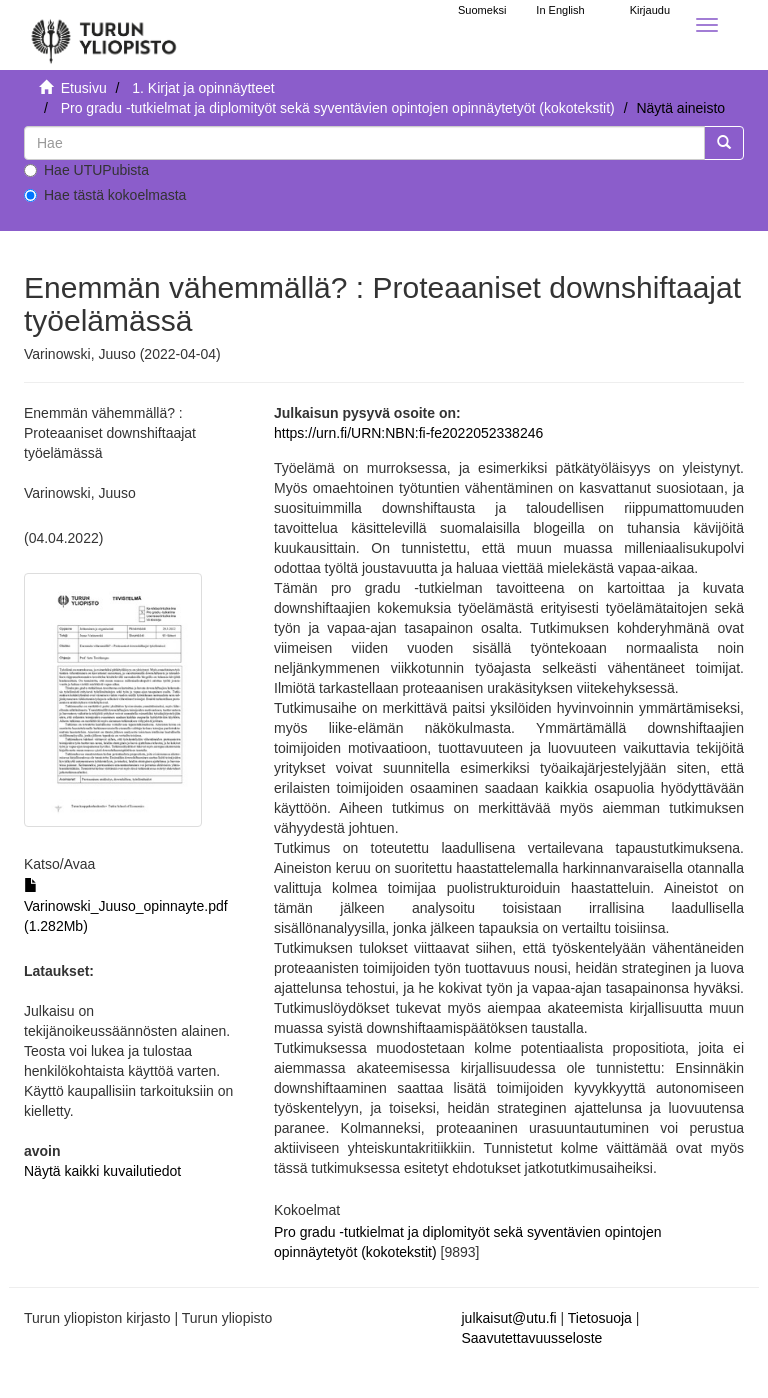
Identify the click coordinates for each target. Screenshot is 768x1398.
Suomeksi (482, 10)
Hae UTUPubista (86, 170)
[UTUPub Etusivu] (104, 35)
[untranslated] (364, 143)
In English (560, 10)
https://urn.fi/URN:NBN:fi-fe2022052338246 (408, 433)
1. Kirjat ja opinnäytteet (203, 88)
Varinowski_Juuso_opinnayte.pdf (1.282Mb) (126, 906)
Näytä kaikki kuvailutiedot (102, 1171)
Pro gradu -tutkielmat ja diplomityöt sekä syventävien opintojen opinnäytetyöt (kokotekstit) (338, 108)
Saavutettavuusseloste (532, 1338)
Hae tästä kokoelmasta (105, 195)
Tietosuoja (600, 1318)
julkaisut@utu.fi (509, 1318)
